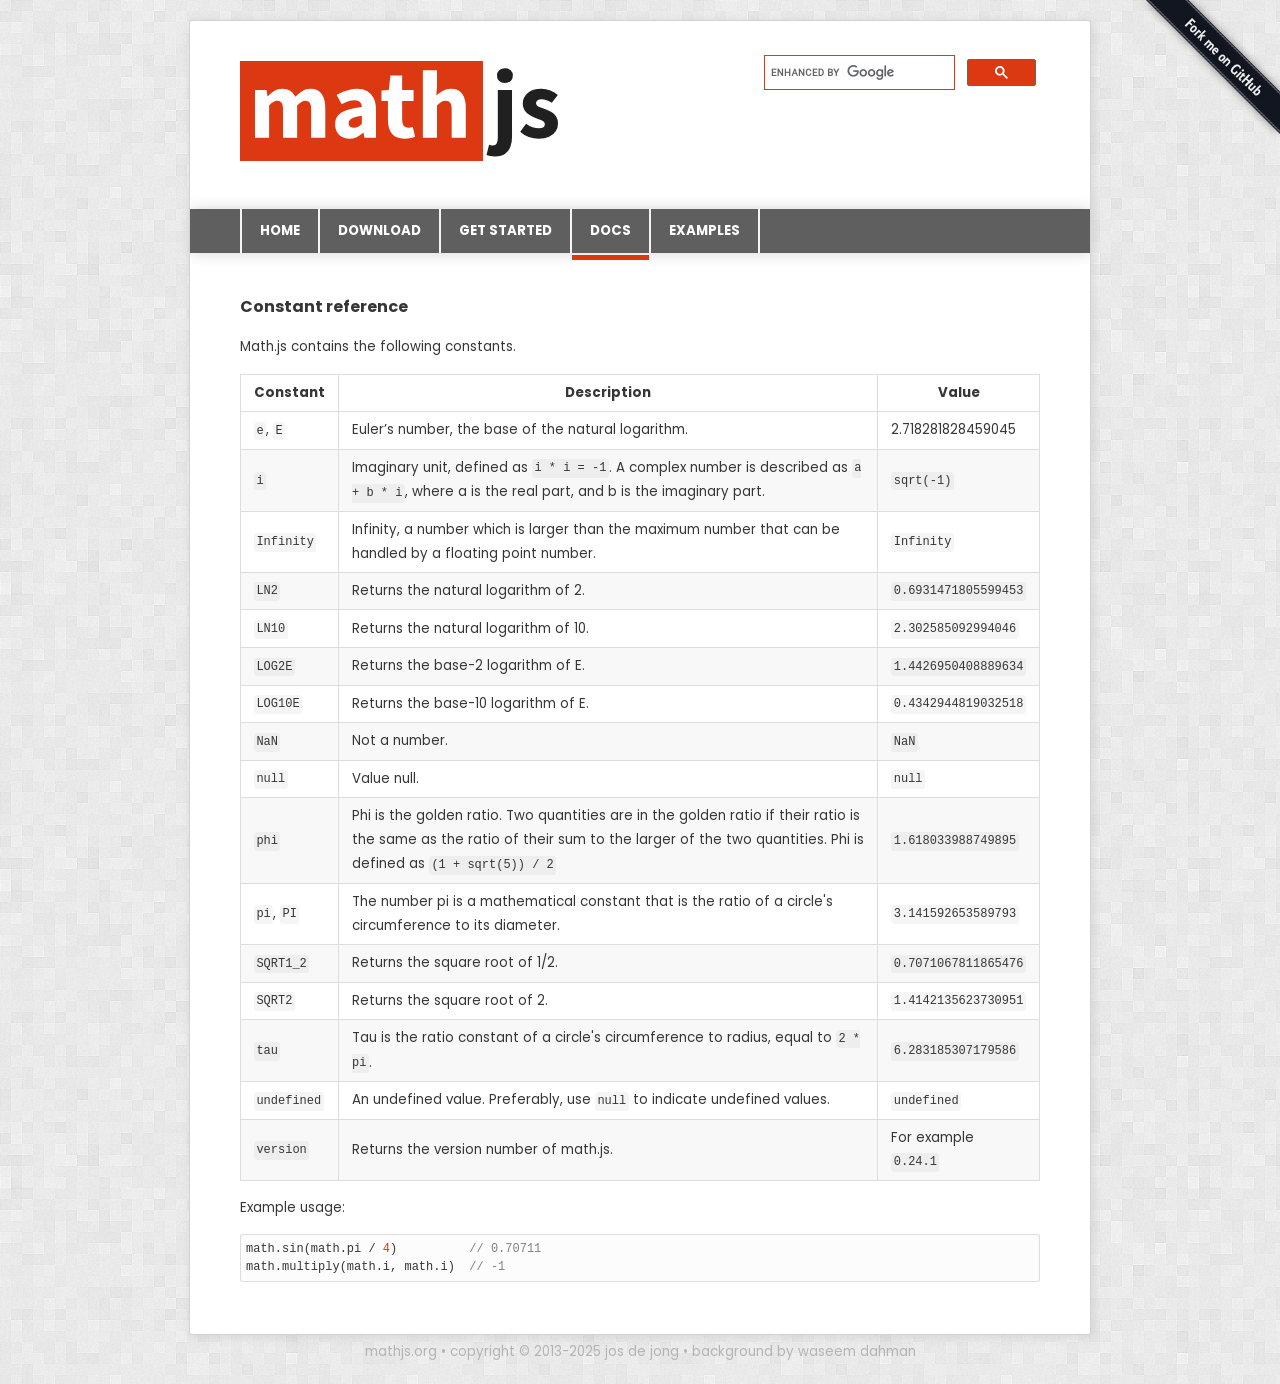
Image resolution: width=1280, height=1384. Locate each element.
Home (280, 230)
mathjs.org (401, 1341)
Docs (610, 237)
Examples (704, 230)
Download (379, 230)
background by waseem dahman (804, 1341)
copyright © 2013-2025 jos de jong (564, 1341)
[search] (857, 72)
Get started (505, 230)
